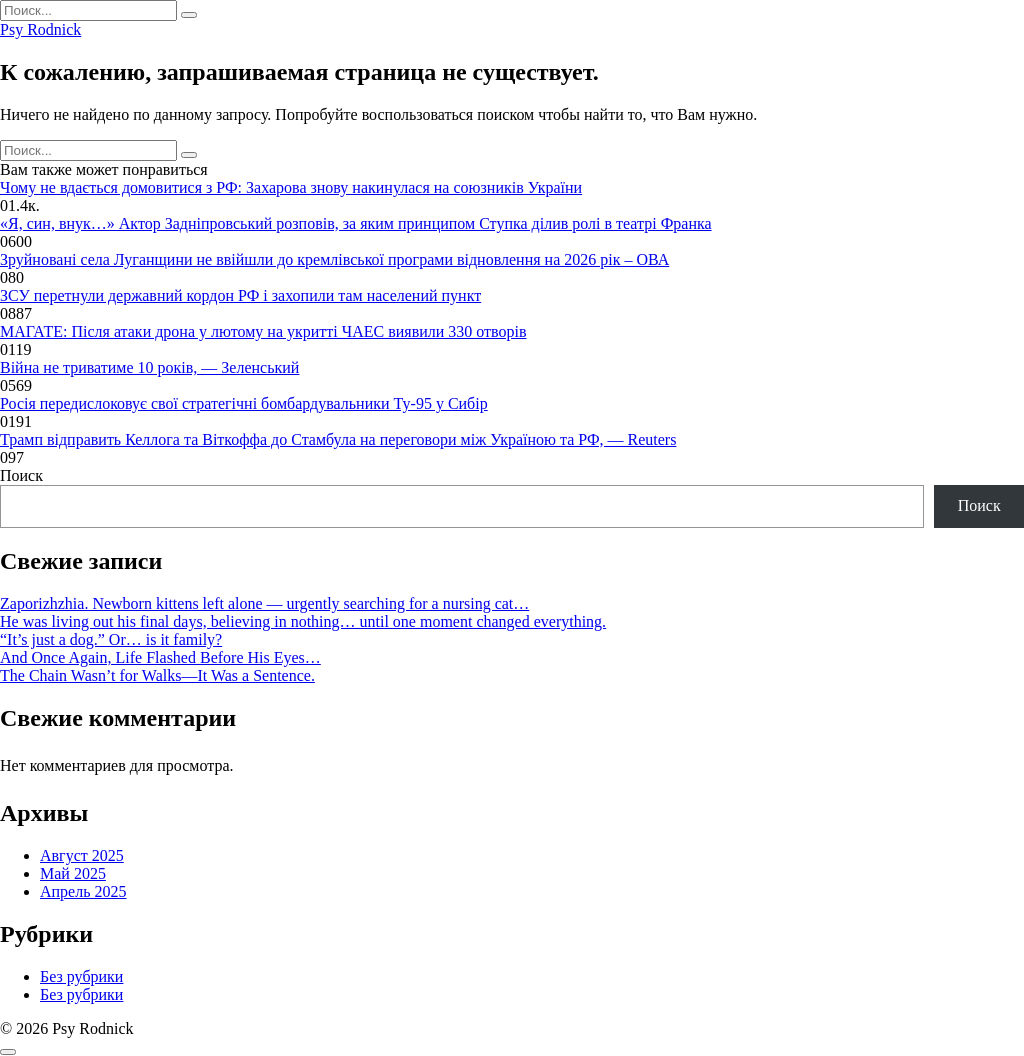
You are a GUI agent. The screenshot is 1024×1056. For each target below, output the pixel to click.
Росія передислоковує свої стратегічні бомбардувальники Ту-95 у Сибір (244, 403)
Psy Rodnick (40, 29)
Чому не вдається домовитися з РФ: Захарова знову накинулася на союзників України (291, 187)
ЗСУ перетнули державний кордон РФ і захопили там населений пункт (240, 295)
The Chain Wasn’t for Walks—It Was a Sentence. (157, 675)
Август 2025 (82, 855)
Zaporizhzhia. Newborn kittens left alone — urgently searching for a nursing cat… (264, 603)
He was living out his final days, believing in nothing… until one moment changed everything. (303, 621)
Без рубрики (81, 976)
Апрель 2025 (83, 891)
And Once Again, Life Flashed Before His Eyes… (160, 657)
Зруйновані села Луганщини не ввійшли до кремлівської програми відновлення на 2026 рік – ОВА (334, 259)
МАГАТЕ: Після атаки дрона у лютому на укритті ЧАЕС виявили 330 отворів (263, 331)
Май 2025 (73, 873)
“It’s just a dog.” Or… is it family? (111, 639)
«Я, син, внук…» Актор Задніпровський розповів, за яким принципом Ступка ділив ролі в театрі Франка (356, 223)
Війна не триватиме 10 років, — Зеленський (149, 367)
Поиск (21, 475)
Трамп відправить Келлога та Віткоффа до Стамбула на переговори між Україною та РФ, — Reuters (338, 439)
